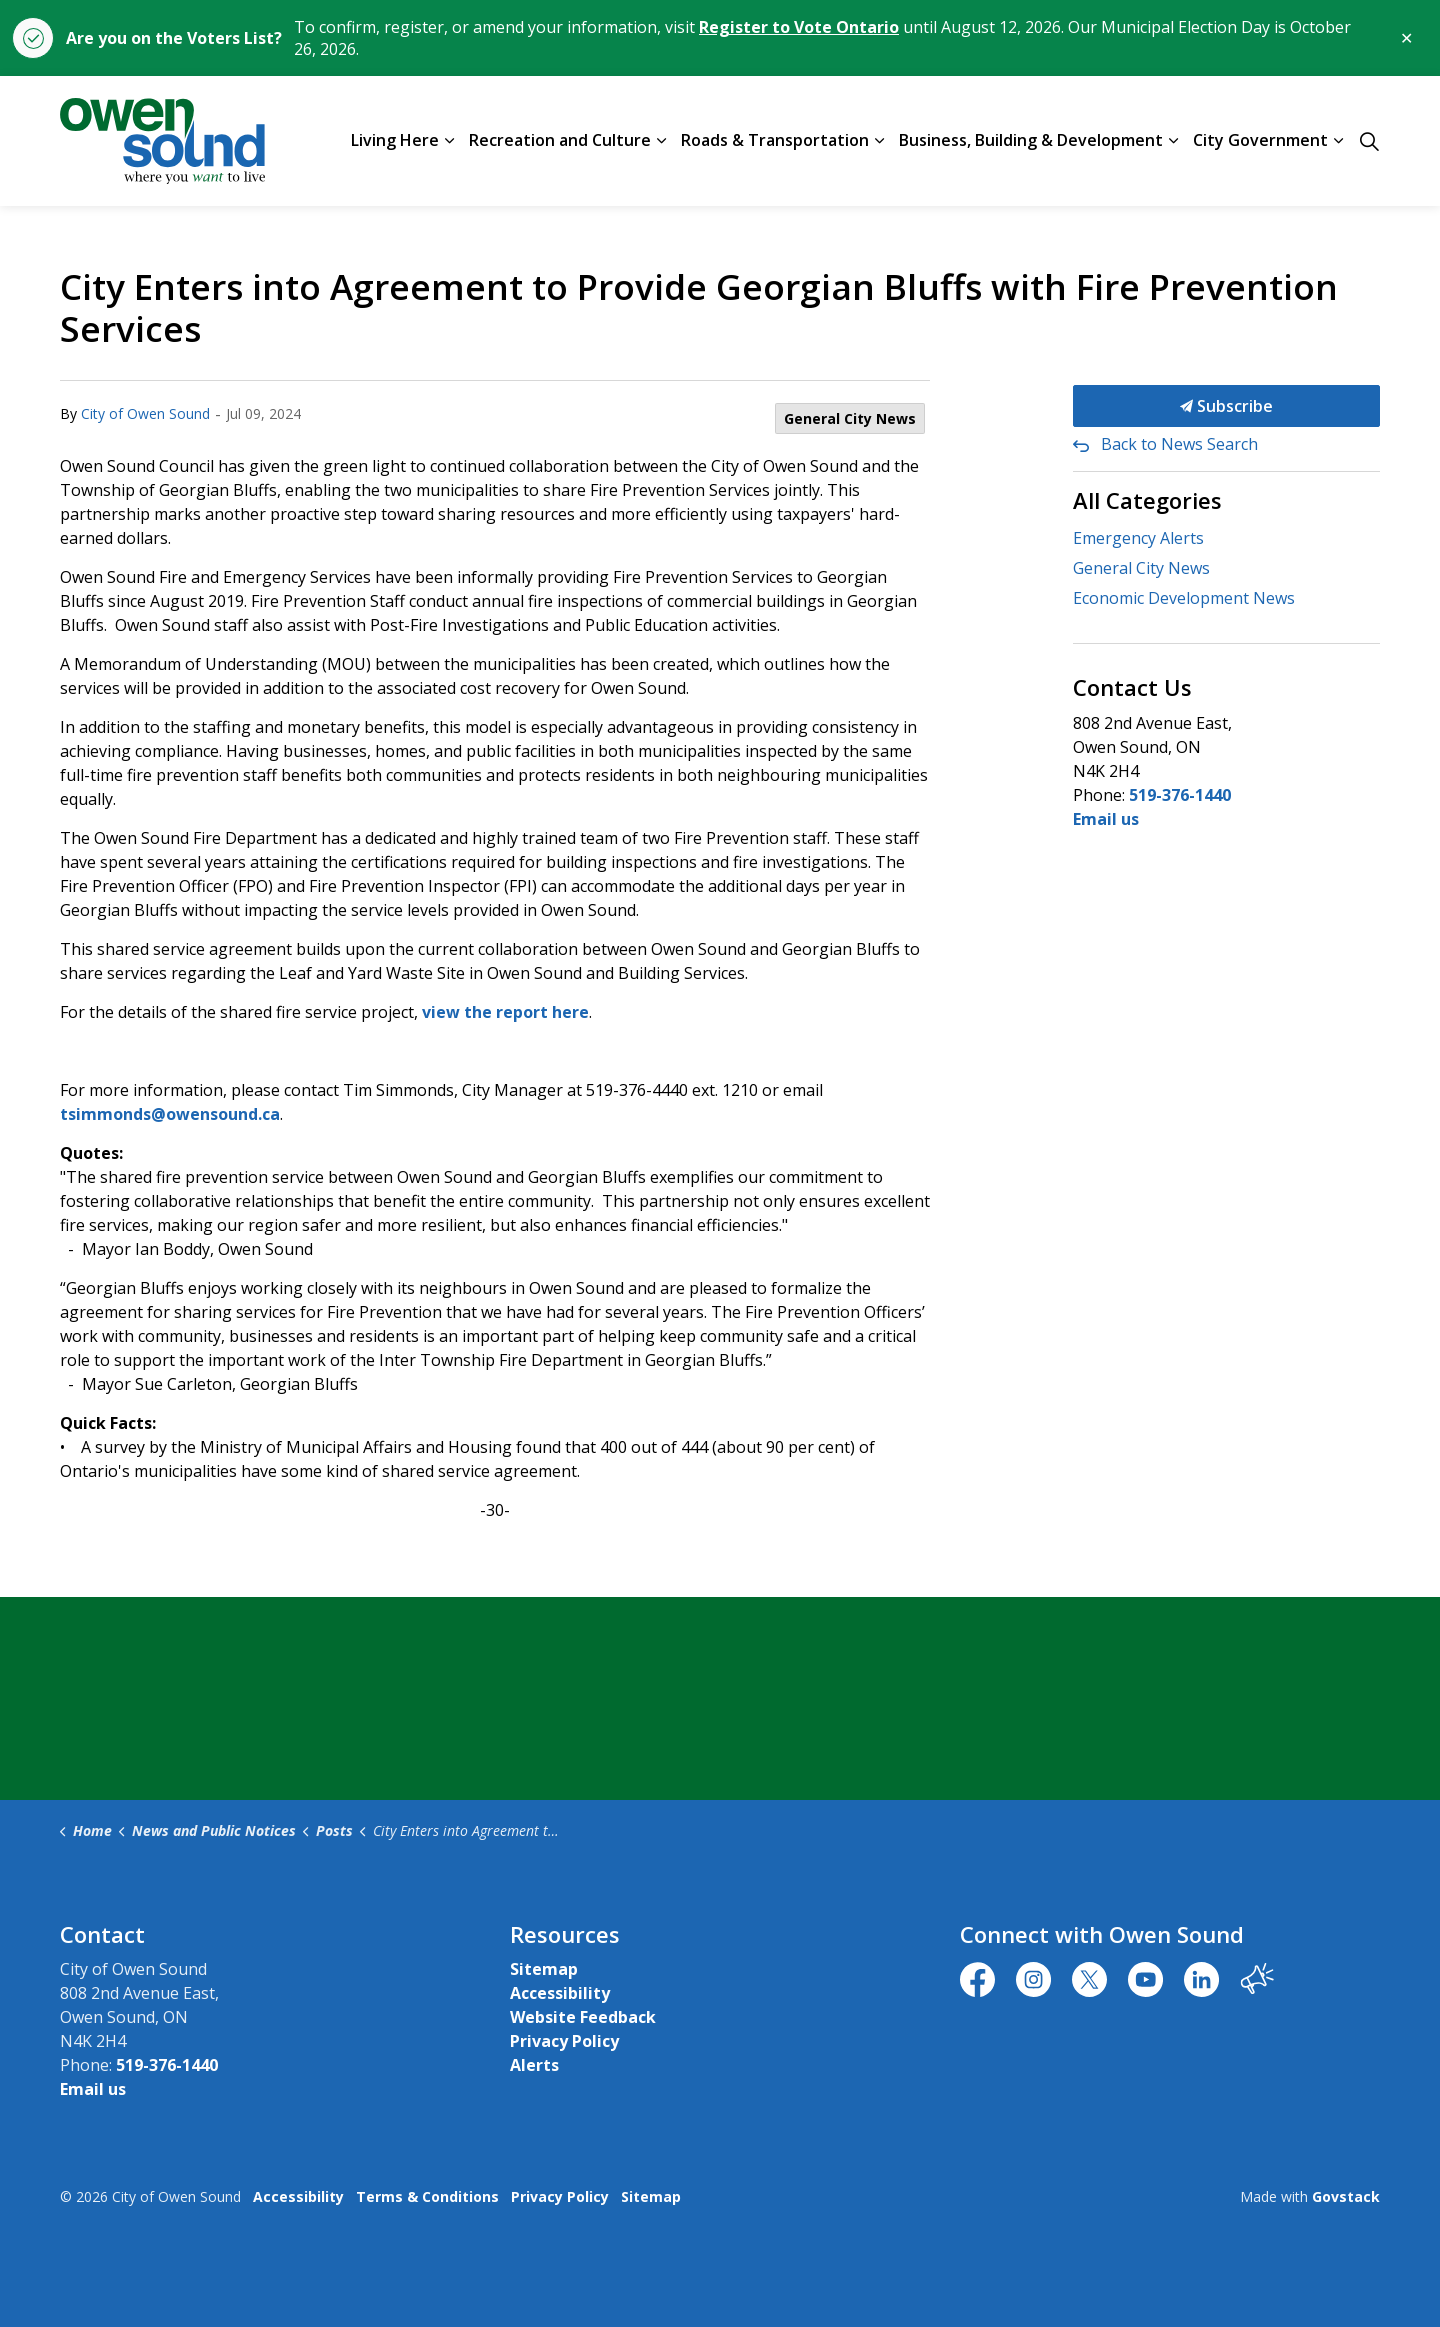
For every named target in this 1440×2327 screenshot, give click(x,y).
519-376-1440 (1180, 795)
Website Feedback (583, 2017)
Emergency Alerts (1138, 538)
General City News (850, 418)
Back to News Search (1179, 444)
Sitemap (544, 1969)
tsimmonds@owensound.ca (170, 1114)
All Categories (1147, 500)
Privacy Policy (564, 2041)
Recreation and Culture (560, 140)
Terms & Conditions (427, 2196)
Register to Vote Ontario (799, 27)
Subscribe (1227, 406)
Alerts (534, 2065)
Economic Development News (1184, 598)
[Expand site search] (1369, 141)
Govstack (1346, 2196)
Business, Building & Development (1031, 140)
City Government (1260, 140)
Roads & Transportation (775, 140)
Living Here (395, 140)
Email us (1106, 819)
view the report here (505, 1012)
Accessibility (560, 1993)
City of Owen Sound (145, 413)
